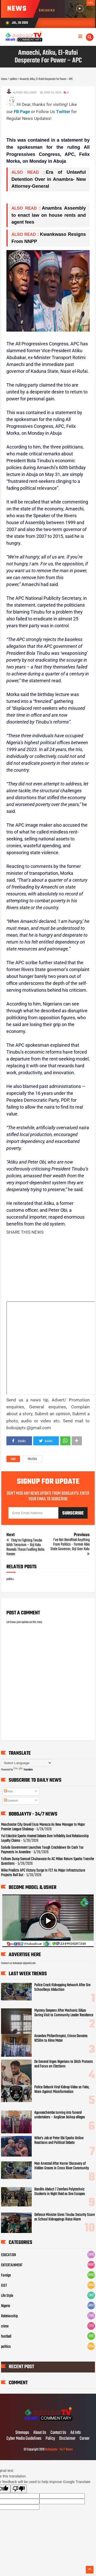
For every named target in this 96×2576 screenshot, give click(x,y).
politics (32, 1459)
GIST (4, 2285)
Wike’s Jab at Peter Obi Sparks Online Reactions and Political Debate (58, 2140)
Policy (50, 2439)
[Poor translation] (18, 2489)
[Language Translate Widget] (26, 1763)
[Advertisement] (51, 128)
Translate (23, 1769)
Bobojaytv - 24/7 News (59, 2449)
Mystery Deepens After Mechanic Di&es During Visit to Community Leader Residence (63, 2013)
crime (4, 2326)
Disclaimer (67, 2439)
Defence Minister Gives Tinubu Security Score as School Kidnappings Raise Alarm (64, 2217)
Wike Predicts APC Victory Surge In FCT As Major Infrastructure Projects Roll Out (43, 1872)
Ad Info (75, 2433)
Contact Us (58, 2433)
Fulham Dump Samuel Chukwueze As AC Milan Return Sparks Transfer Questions (47, 1861)
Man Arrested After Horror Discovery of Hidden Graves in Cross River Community (61, 2166)
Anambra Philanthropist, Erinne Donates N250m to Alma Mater (61, 2038)
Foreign (6, 2275)
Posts (8, 1791)
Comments (11, 1800)
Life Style (7, 2296)
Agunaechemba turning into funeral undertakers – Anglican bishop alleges (59, 2115)
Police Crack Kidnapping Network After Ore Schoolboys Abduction (62, 1987)
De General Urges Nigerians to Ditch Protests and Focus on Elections (63, 2064)
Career (85, 2439)
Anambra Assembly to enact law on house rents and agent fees (49, 215)
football (6, 2336)
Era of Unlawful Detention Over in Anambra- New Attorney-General (49, 179)
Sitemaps (22, 2433)
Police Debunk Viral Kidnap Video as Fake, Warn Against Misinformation (61, 2089)
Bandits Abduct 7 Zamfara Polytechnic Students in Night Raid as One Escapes (59, 2191)
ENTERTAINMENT (12, 2265)
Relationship (9, 2316)
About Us (39, 2433)
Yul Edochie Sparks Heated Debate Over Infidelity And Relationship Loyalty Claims (45, 1838)
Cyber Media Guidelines (23, 2439)
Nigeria (5, 2306)
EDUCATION (8, 2255)
